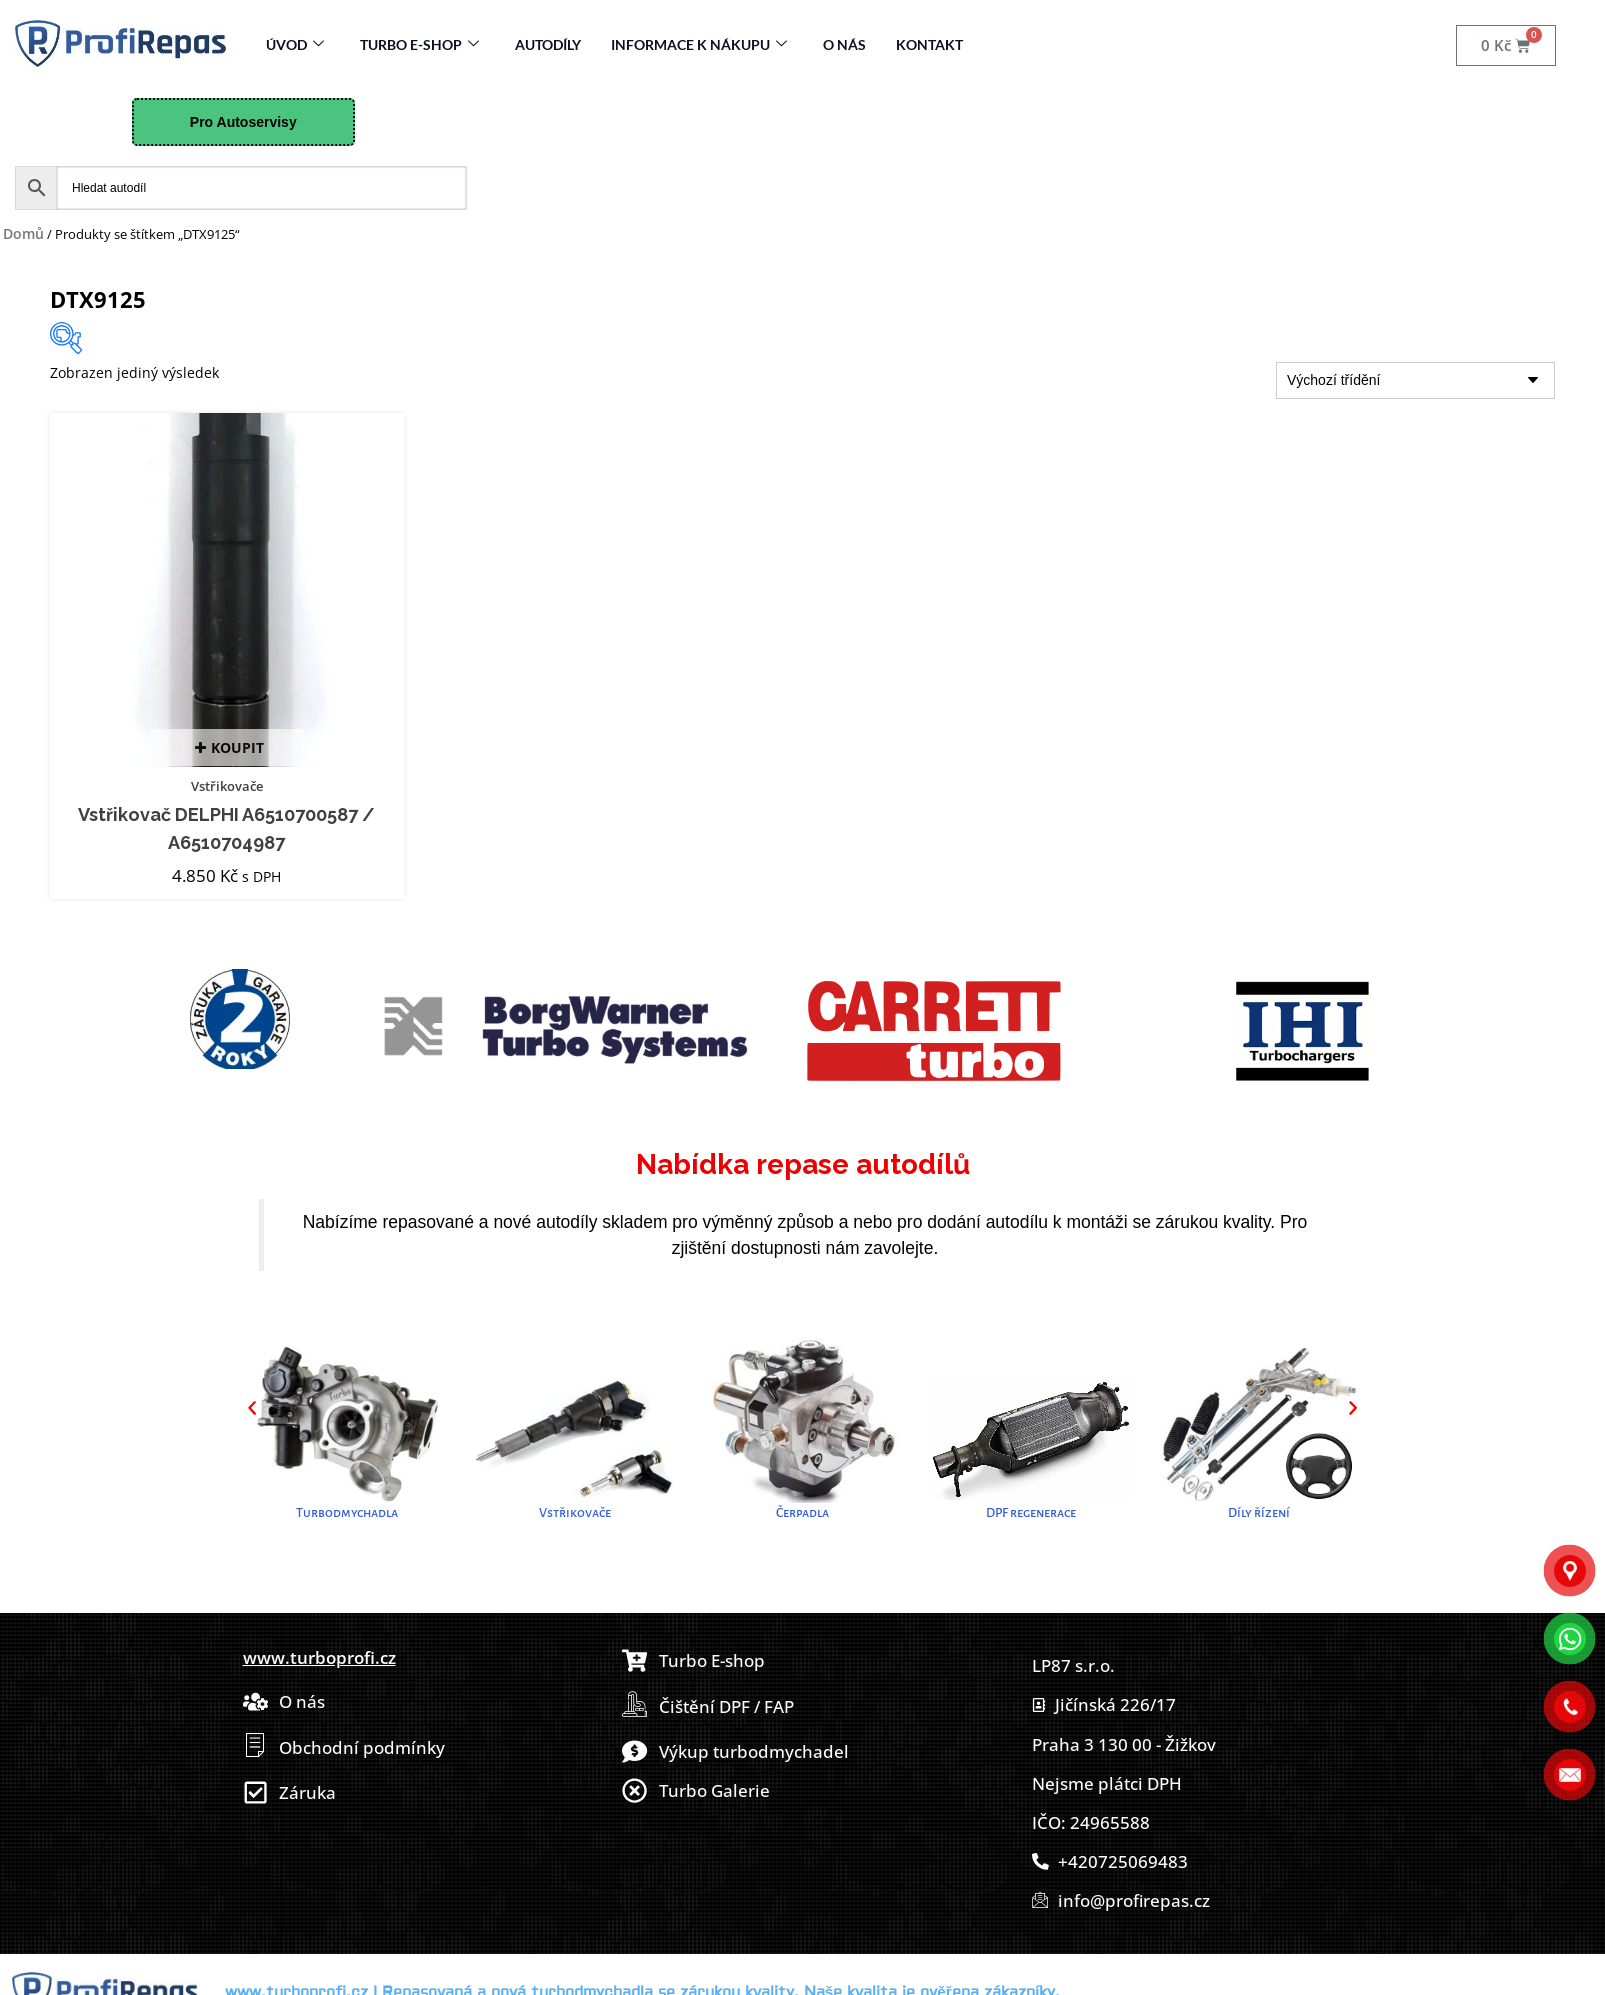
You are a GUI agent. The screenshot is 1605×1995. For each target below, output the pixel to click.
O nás (844, 44)
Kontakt (929, 44)
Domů (23, 233)
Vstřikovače (227, 786)
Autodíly (548, 44)
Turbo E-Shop (419, 44)
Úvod (295, 44)
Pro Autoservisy (243, 122)
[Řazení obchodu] (1415, 380)
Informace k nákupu (699, 44)
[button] (252, 1407)
